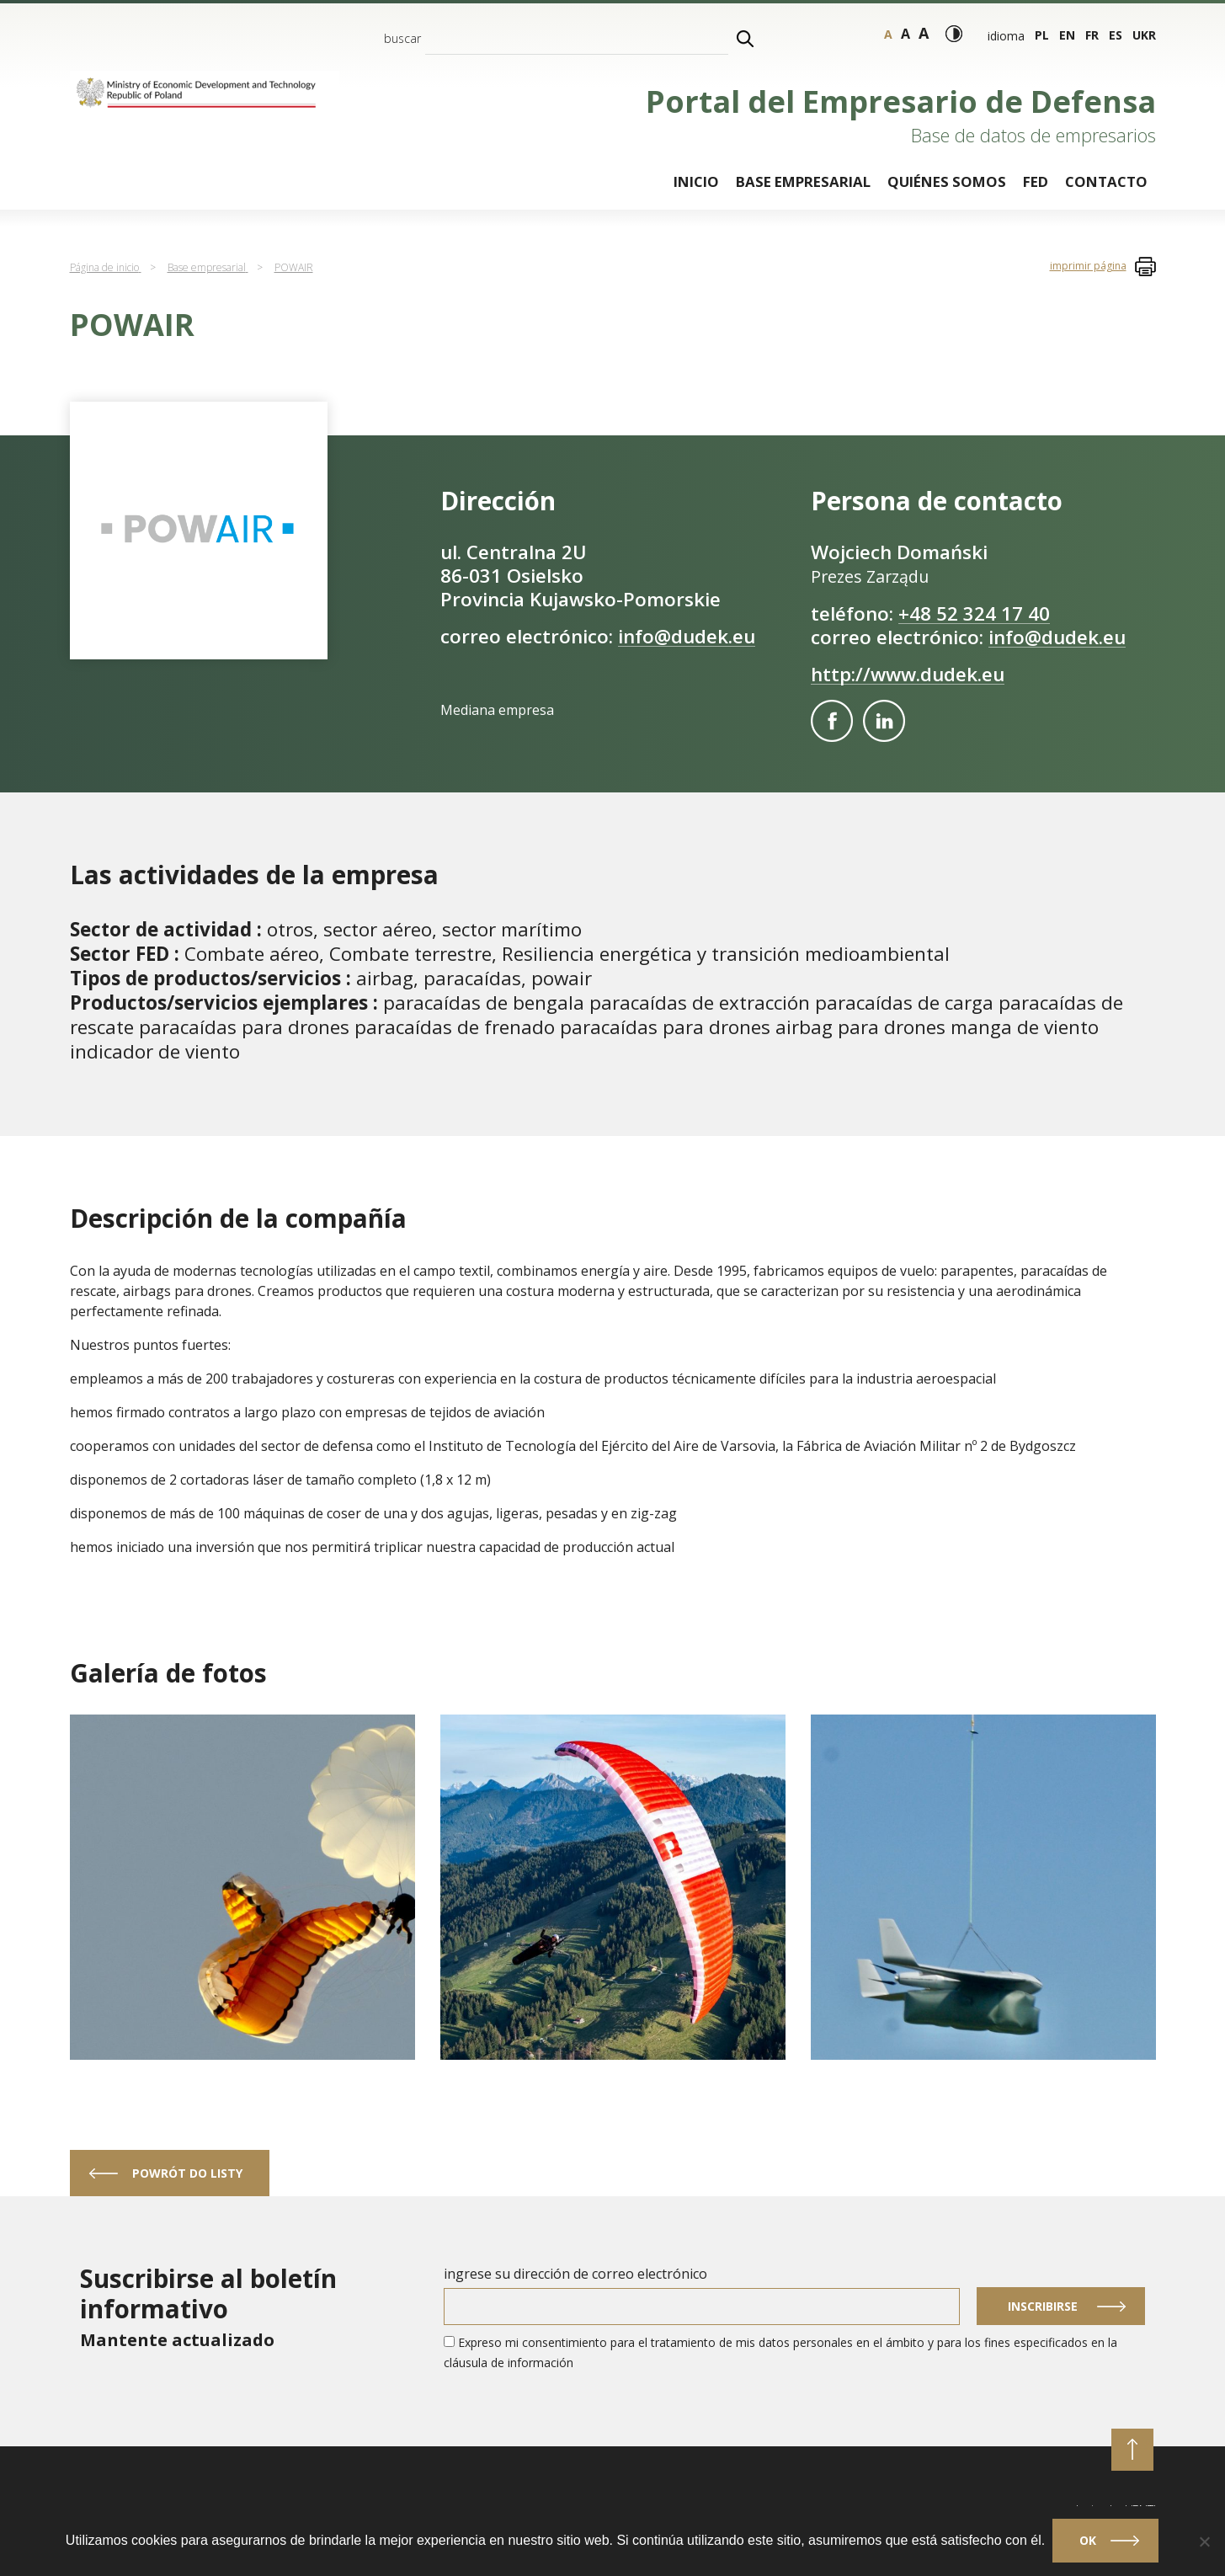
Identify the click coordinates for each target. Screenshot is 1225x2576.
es (1115, 35)
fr (1092, 35)
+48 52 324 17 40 (974, 613)
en (1067, 35)
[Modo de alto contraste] (953, 33)
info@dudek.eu (686, 636)
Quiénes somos (946, 181)
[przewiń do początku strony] (1132, 2450)
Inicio (696, 181)
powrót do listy (187, 2173)
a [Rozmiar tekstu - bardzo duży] (924, 33)
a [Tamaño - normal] (888, 34)
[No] (1204, 2541)
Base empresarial (803, 181)
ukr (1144, 35)
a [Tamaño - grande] (905, 33)
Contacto (1106, 181)
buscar (402, 38)
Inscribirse (1043, 2306)
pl (1042, 35)
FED (1035, 181)
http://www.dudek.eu (907, 674)
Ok (1088, 2541)
